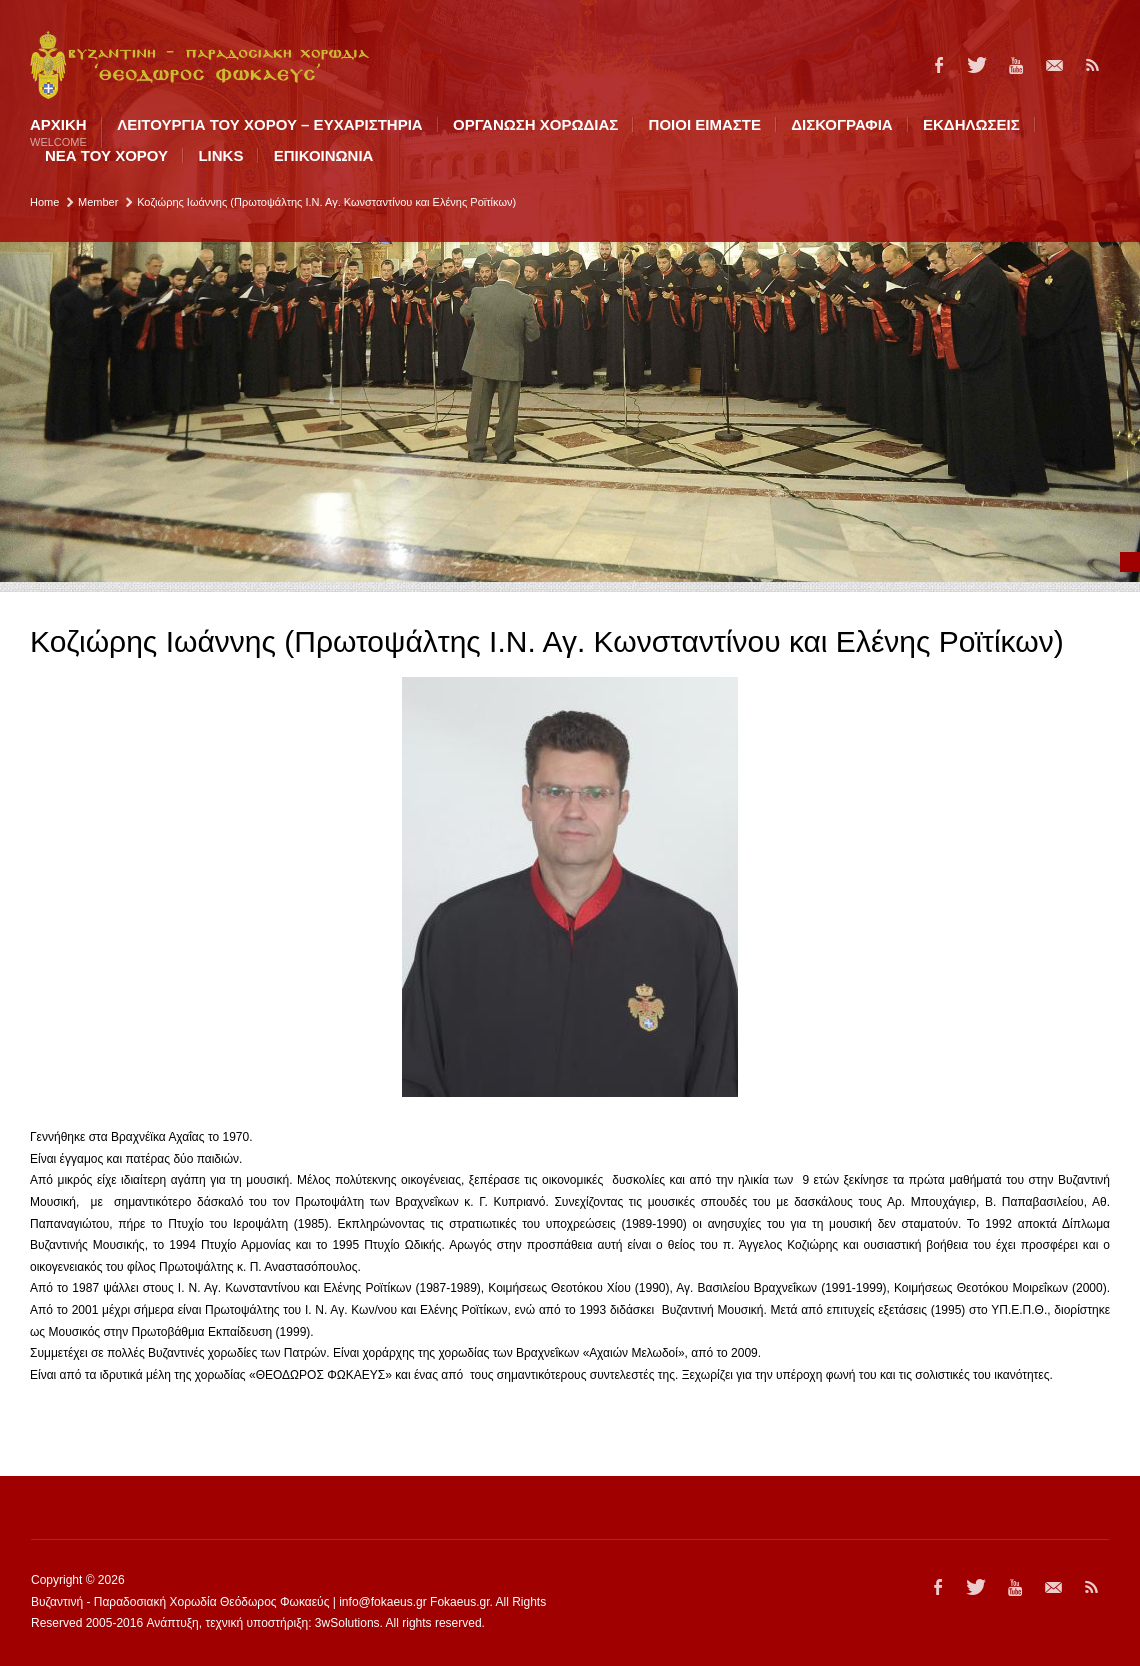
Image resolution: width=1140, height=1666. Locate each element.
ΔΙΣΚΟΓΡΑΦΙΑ (841, 124)
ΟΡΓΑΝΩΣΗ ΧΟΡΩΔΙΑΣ (535, 124)
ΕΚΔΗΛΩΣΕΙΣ (971, 124)
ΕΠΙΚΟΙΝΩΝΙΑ (324, 155)
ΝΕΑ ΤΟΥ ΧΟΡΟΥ (106, 155)
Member (98, 202)
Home (44, 202)
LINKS (220, 155)
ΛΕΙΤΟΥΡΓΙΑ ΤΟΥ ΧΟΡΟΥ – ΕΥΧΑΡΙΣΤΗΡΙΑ (269, 124)
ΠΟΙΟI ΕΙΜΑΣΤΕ (705, 124)
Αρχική (58, 132)
